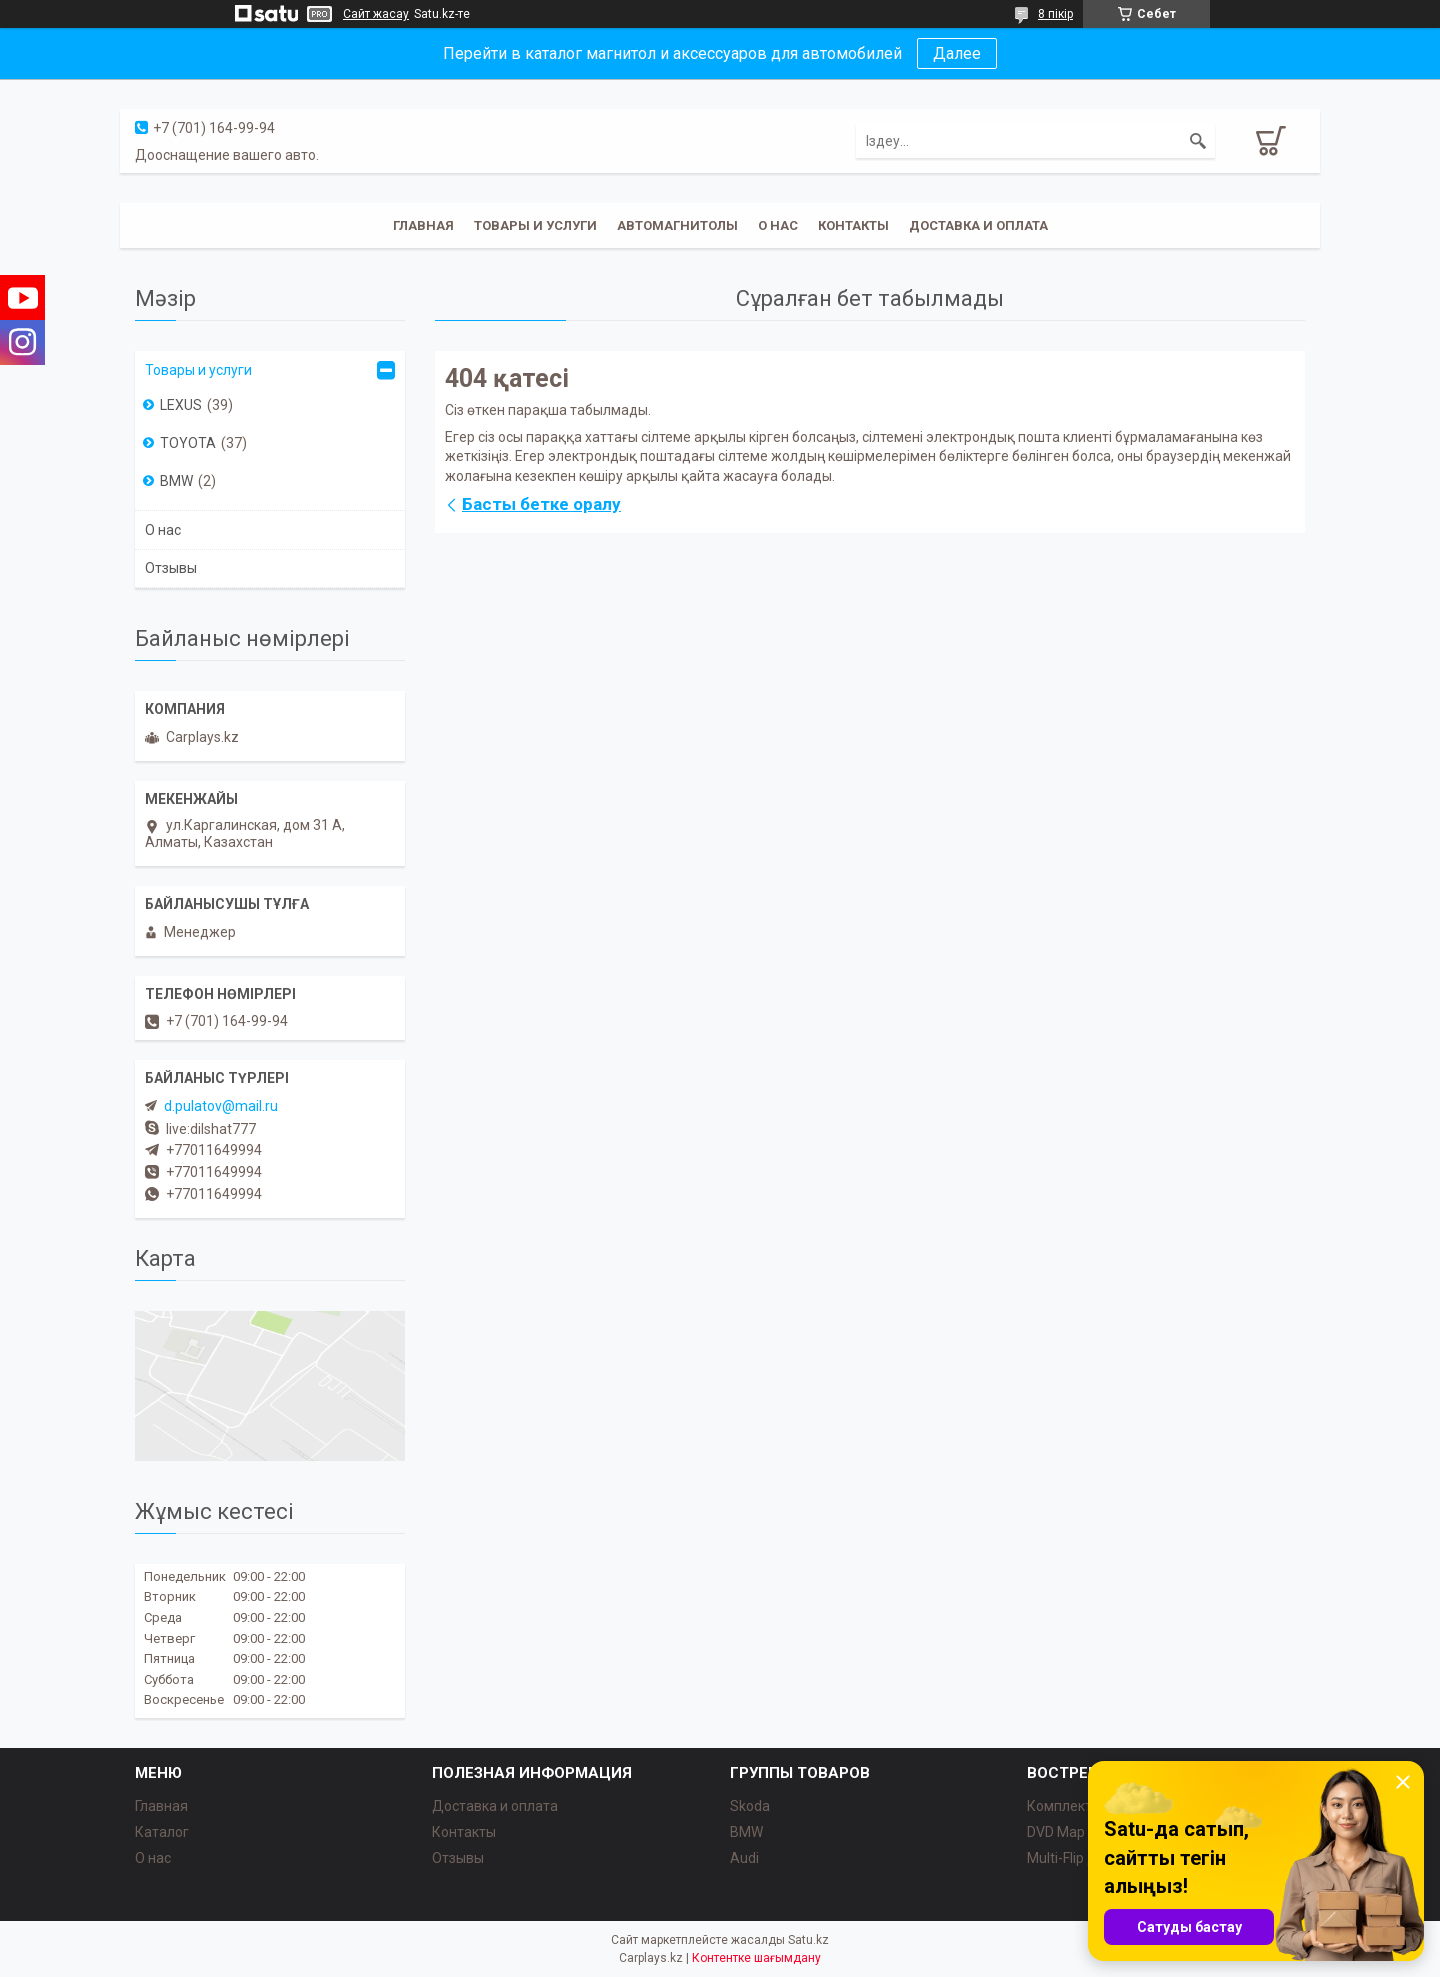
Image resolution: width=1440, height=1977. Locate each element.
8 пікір (1055, 14)
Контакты (853, 225)
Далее (957, 53)
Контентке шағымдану (756, 1958)
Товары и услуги (535, 225)
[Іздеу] (1198, 141)
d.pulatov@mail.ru (221, 1106)
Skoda (750, 1806)
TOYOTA (188, 443)
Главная (423, 225)
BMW (176, 481)
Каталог (162, 1832)
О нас (778, 225)
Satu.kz (808, 1940)
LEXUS (181, 405)
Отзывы (171, 568)
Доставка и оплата (978, 225)
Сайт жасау (376, 14)
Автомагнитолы (677, 225)
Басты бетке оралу (541, 504)
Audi (744, 1858)
